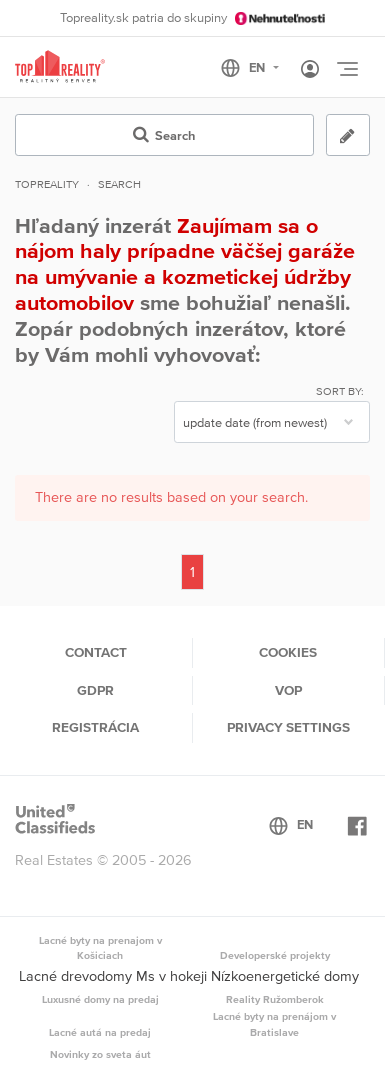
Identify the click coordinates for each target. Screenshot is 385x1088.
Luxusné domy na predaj (100, 999)
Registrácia (95, 727)
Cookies (288, 652)
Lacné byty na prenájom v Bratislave (274, 1024)
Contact (96, 652)
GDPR (95, 690)
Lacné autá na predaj (100, 1032)
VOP (288, 690)
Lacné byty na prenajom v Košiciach (100, 948)
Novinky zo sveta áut (100, 1054)
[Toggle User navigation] (310, 70)
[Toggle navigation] (347, 69)
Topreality (47, 184)
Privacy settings (288, 727)
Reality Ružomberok (275, 999)
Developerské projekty (275, 955)
